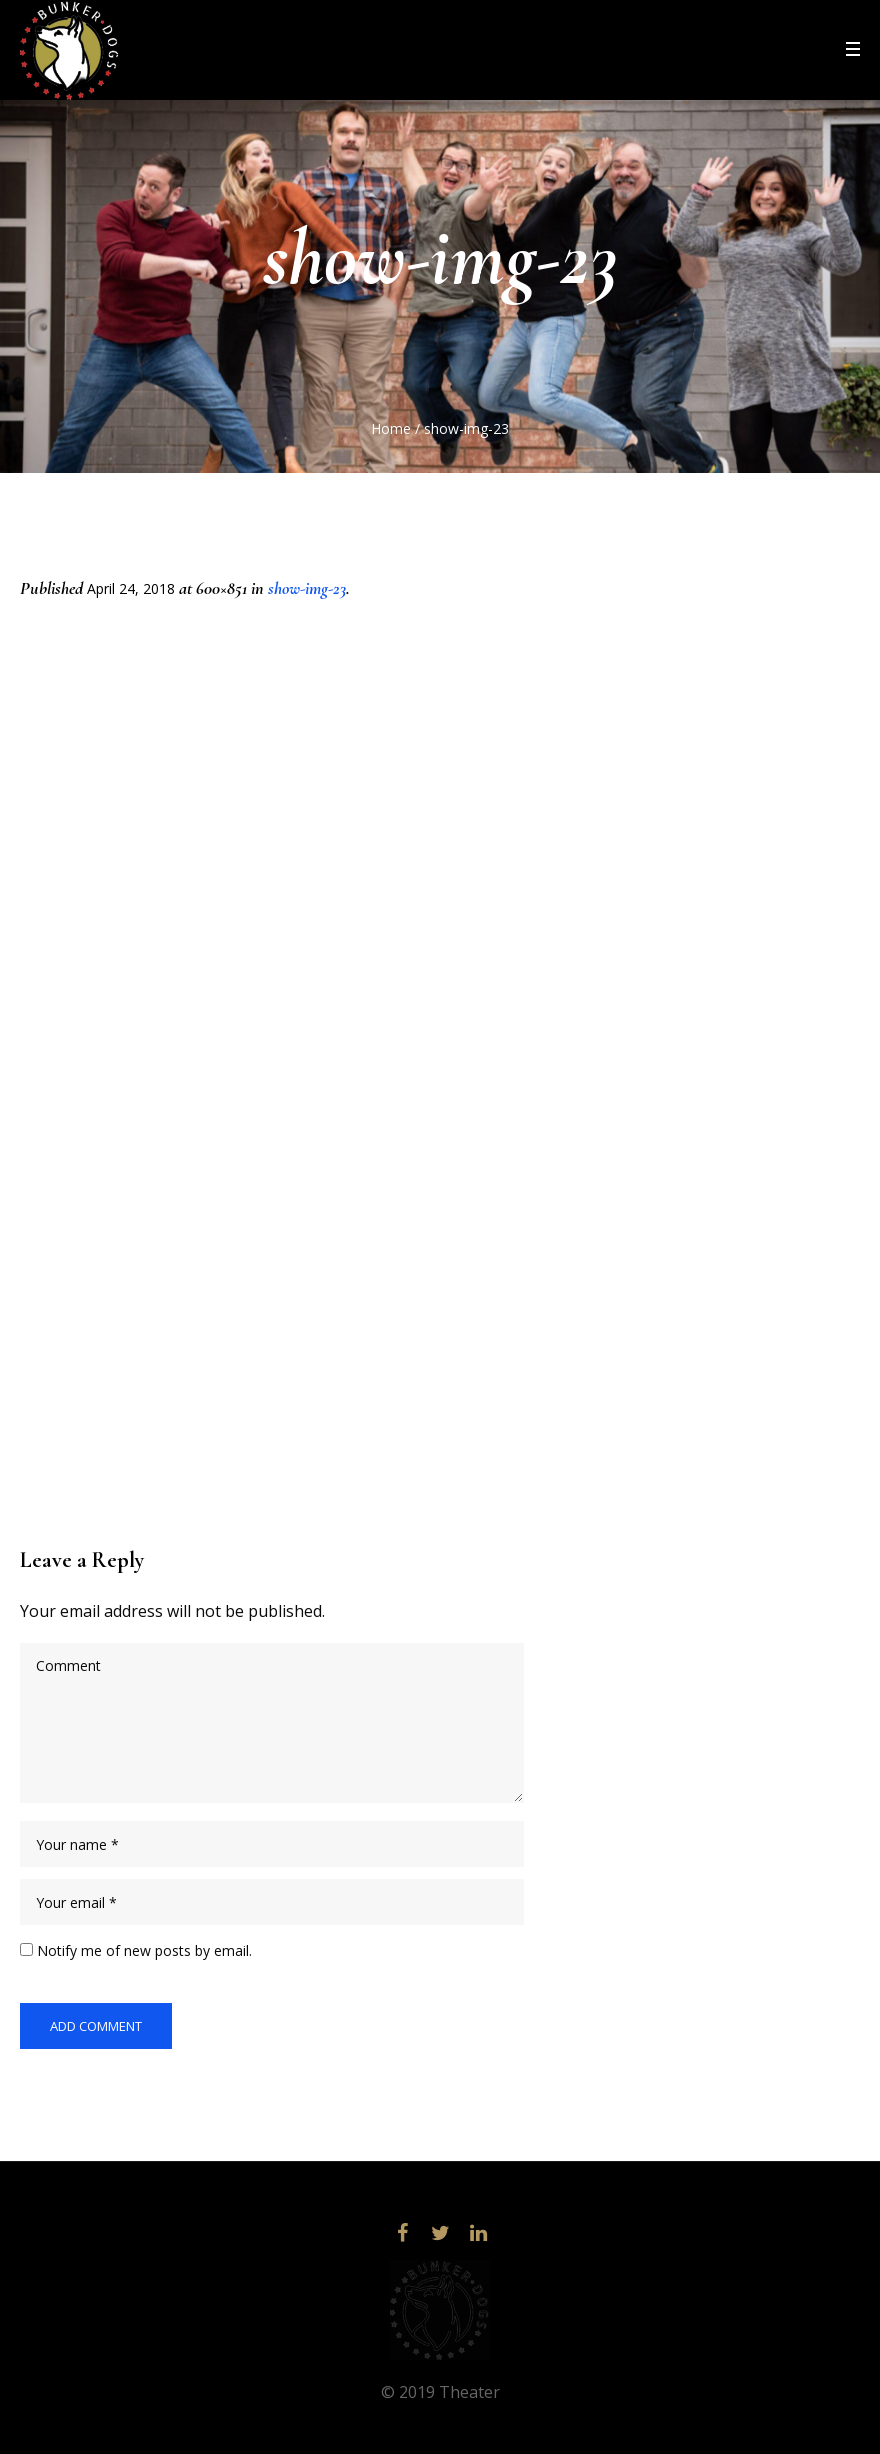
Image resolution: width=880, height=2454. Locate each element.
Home (391, 428)
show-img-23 (307, 588)
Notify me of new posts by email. (144, 1950)
